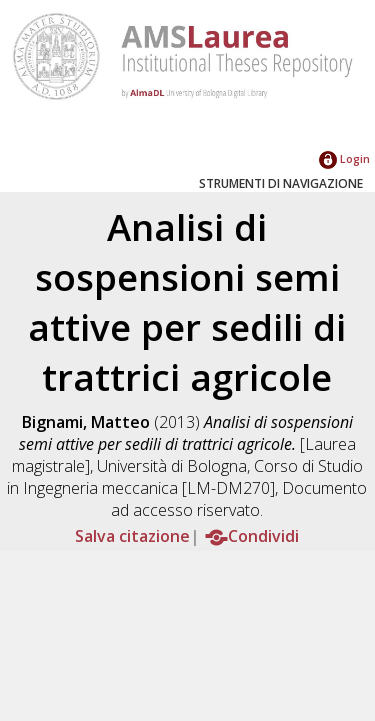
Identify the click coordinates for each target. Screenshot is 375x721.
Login (344, 158)
